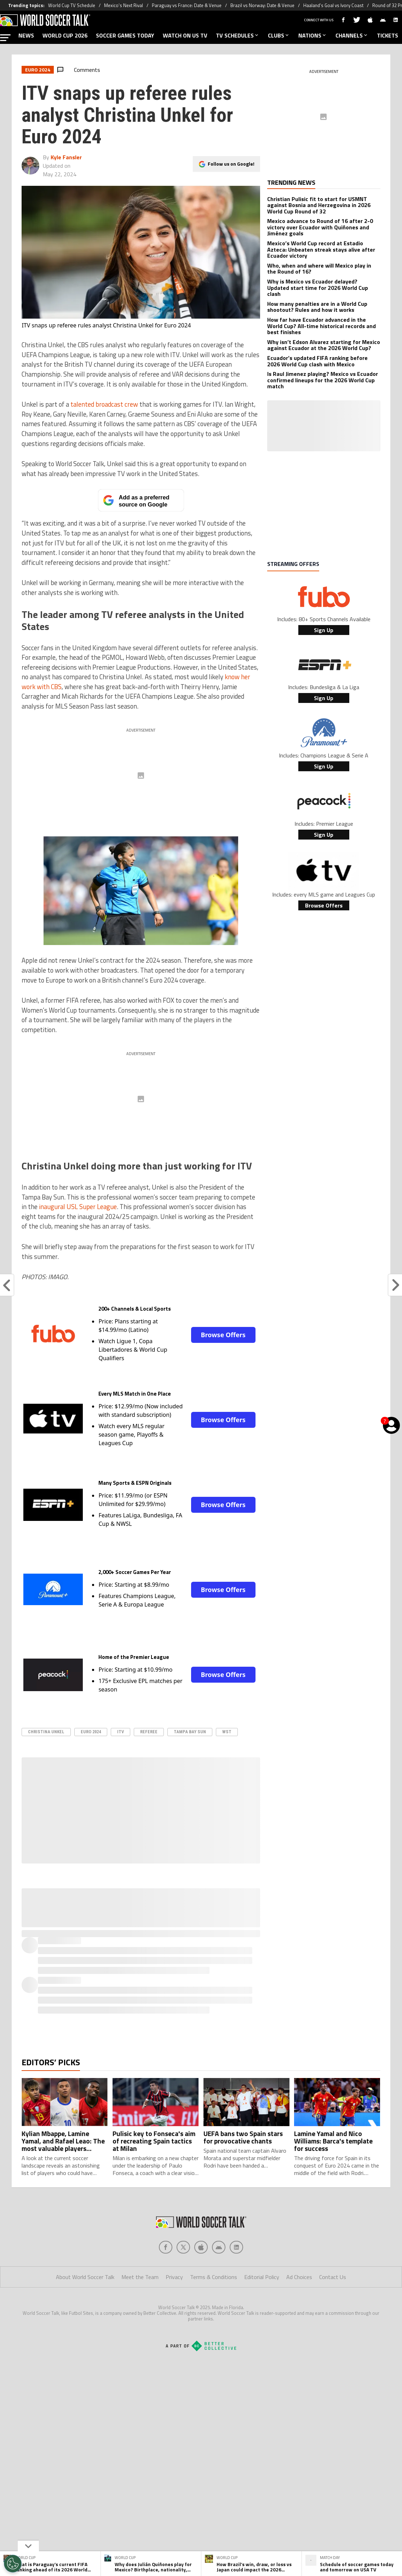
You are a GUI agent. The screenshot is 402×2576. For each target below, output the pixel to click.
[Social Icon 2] (201, 2247)
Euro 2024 (91, 1731)
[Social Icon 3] (219, 2247)
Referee (148, 1731)
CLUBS (279, 35)
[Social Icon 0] (165, 2247)
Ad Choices (299, 2277)
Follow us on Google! (231, 163)
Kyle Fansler (66, 157)
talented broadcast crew (104, 404)
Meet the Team (140, 2277)
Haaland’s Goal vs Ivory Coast (333, 5)
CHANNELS (351, 35)
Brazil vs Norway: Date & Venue (262, 5)
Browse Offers (223, 1334)
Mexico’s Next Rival (123, 5)
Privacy (174, 2277)
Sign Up (323, 630)
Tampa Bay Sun (190, 1731)
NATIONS (312, 35)
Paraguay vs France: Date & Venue (187, 5)
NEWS (26, 35)
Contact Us (332, 2277)
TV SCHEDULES (237, 35)
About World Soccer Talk (85, 2277)
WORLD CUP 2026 (64, 35)
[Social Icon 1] (183, 2247)
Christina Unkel (46, 1731)
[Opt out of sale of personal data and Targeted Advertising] (13, 2563)
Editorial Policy (261, 2277)
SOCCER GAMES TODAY (125, 35)
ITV (120, 1731)
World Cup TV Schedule (71, 5)
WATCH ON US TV (185, 35)
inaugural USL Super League (78, 1207)
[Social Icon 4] (236, 2247)
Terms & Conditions (213, 2277)
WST (226, 1731)
